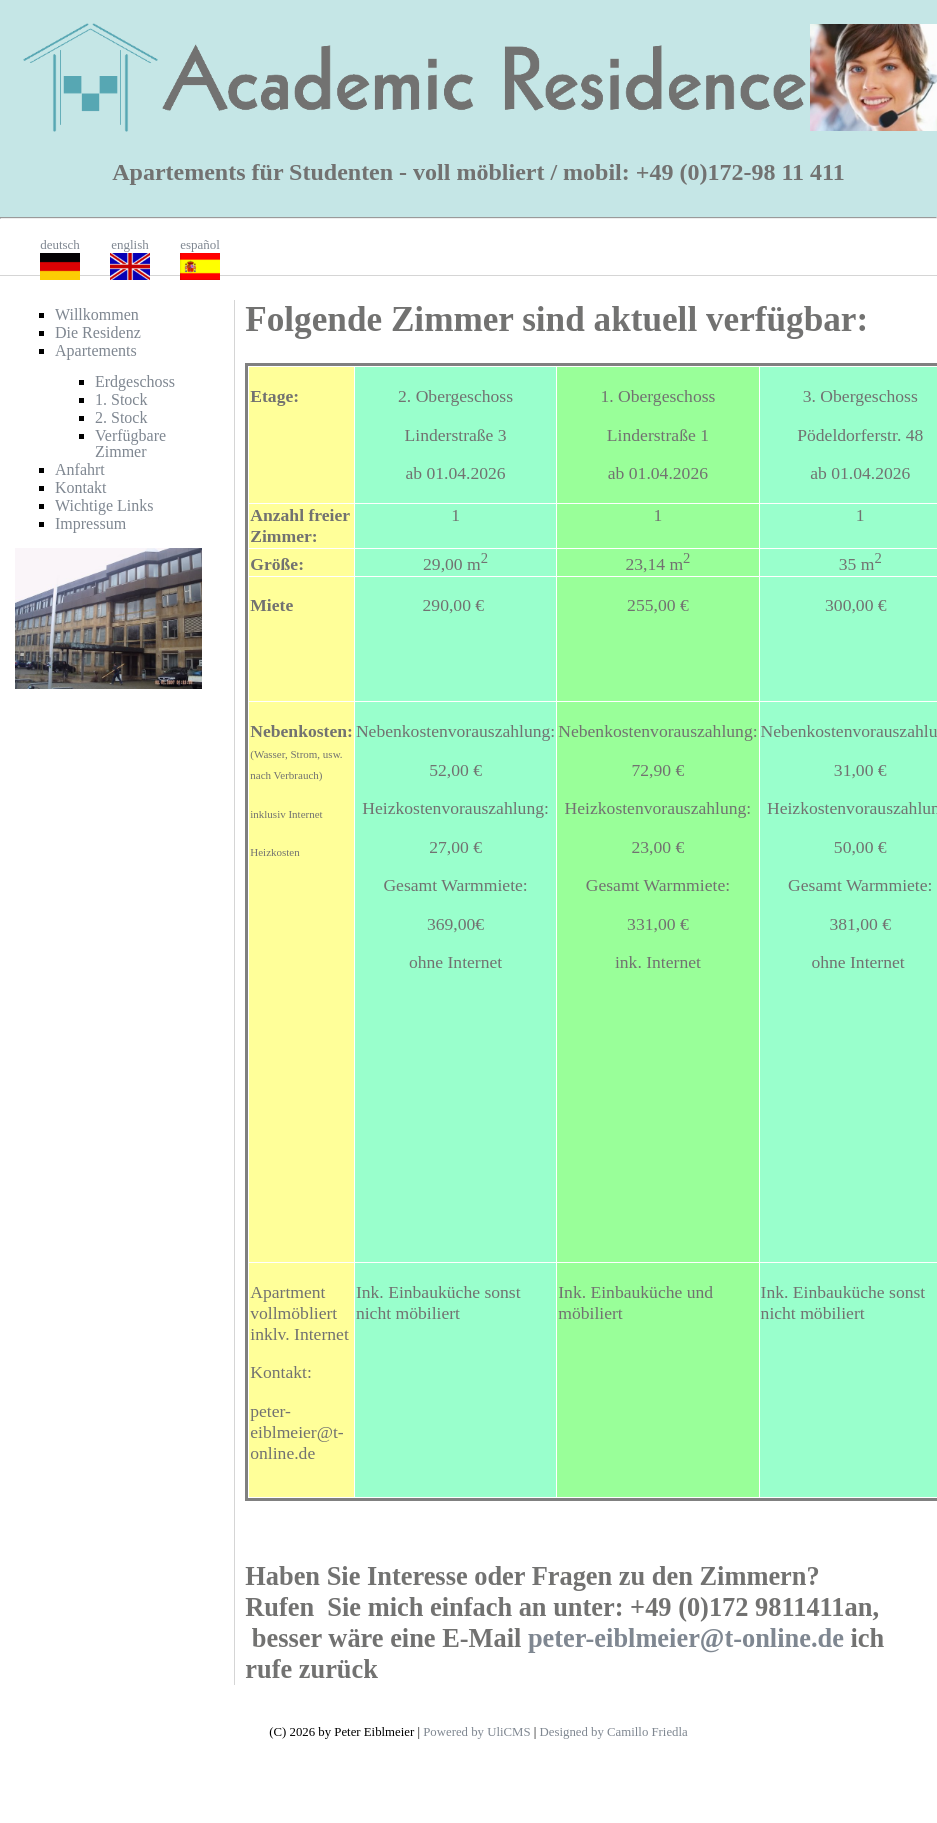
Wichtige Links (104, 505)
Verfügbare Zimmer (130, 443)
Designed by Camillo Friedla (614, 1732)
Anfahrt (80, 469)
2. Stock (121, 417)
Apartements (96, 350)
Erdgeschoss (135, 381)
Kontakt (81, 487)
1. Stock (121, 399)
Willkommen (97, 314)
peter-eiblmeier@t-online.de (686, 1638)
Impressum (90, 523)
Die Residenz (98, 332)
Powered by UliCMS (476, 1732)
